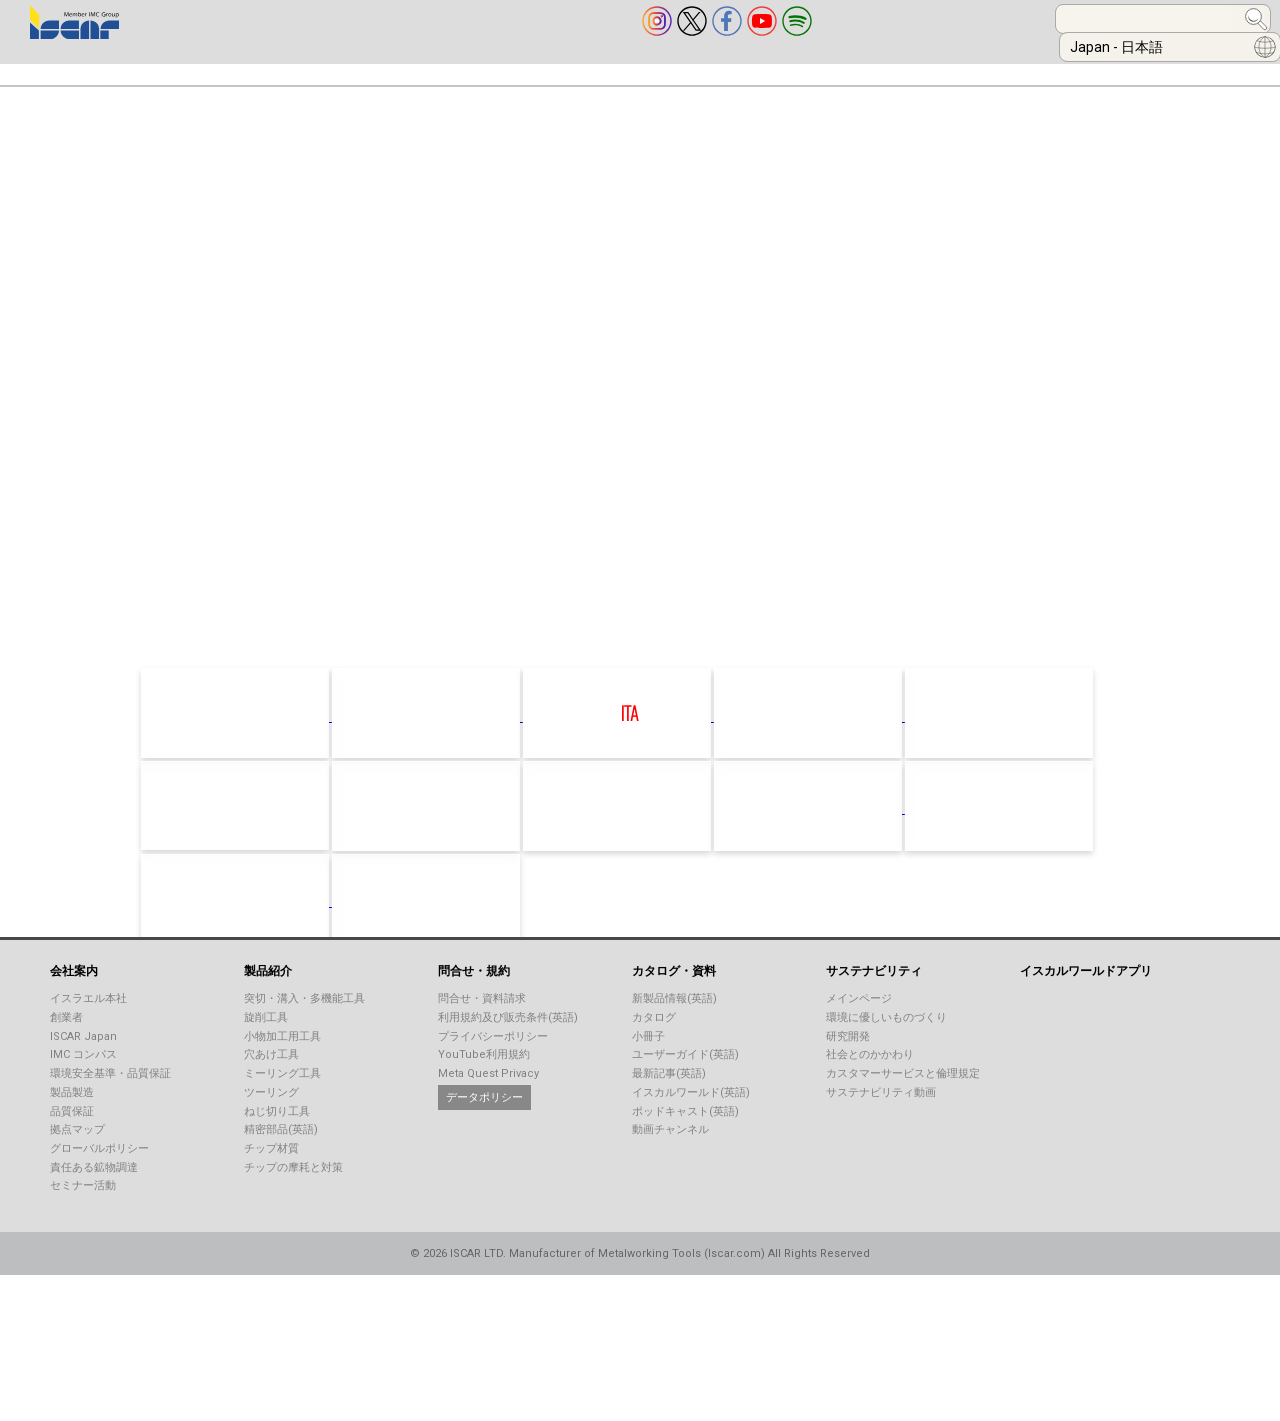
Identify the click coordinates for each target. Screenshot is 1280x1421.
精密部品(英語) (281, 1175)
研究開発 (848, 1082)
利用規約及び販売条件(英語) (508, 1063)
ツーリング (271, 1138)
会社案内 (60, 68)
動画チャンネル (670, 1175)
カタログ (654, 1063)
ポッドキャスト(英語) (685, 1157)
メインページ (859, 1044)
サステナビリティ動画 (881, 1138)
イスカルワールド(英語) (691, 1138)
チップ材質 (271, 1194)
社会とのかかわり (870, 1100)
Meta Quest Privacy (488, 1119)
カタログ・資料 (487, 68)
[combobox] (936, 19)
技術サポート (645, 68)
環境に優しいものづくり (886, 1063)
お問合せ (60, 107)
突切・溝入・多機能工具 (304, 1044)
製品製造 (72, 1138)
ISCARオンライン (811, 68)
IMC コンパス (83, 1100)
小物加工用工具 (282, 1082)
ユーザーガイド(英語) (685, 1100)
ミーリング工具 (282, 1119)
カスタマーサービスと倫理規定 (903, 1119)
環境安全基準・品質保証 (110, 1119)
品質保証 (72, 1157)
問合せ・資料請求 (482, 1044)
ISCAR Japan (83, 1082)
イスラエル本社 (88, 1044)
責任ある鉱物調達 (94, 1213)
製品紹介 (180, 68)
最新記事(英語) (669, 1119)
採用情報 (1187, 68)
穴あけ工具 (271, 1100)
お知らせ (1067, 68)
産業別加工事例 (322, 68)
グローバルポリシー (99, 1194)
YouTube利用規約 (484, 1100)
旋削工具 (266, 1063)
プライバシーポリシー (493, 1082)
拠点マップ (77, 1175)
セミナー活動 (83, 1231)
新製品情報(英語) (674, 1044)
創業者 (66, 1063)
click (669, 633)
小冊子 (648, 1082)
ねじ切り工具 (277, 1157)
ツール (954, 68)
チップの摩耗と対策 (293, 1213)
